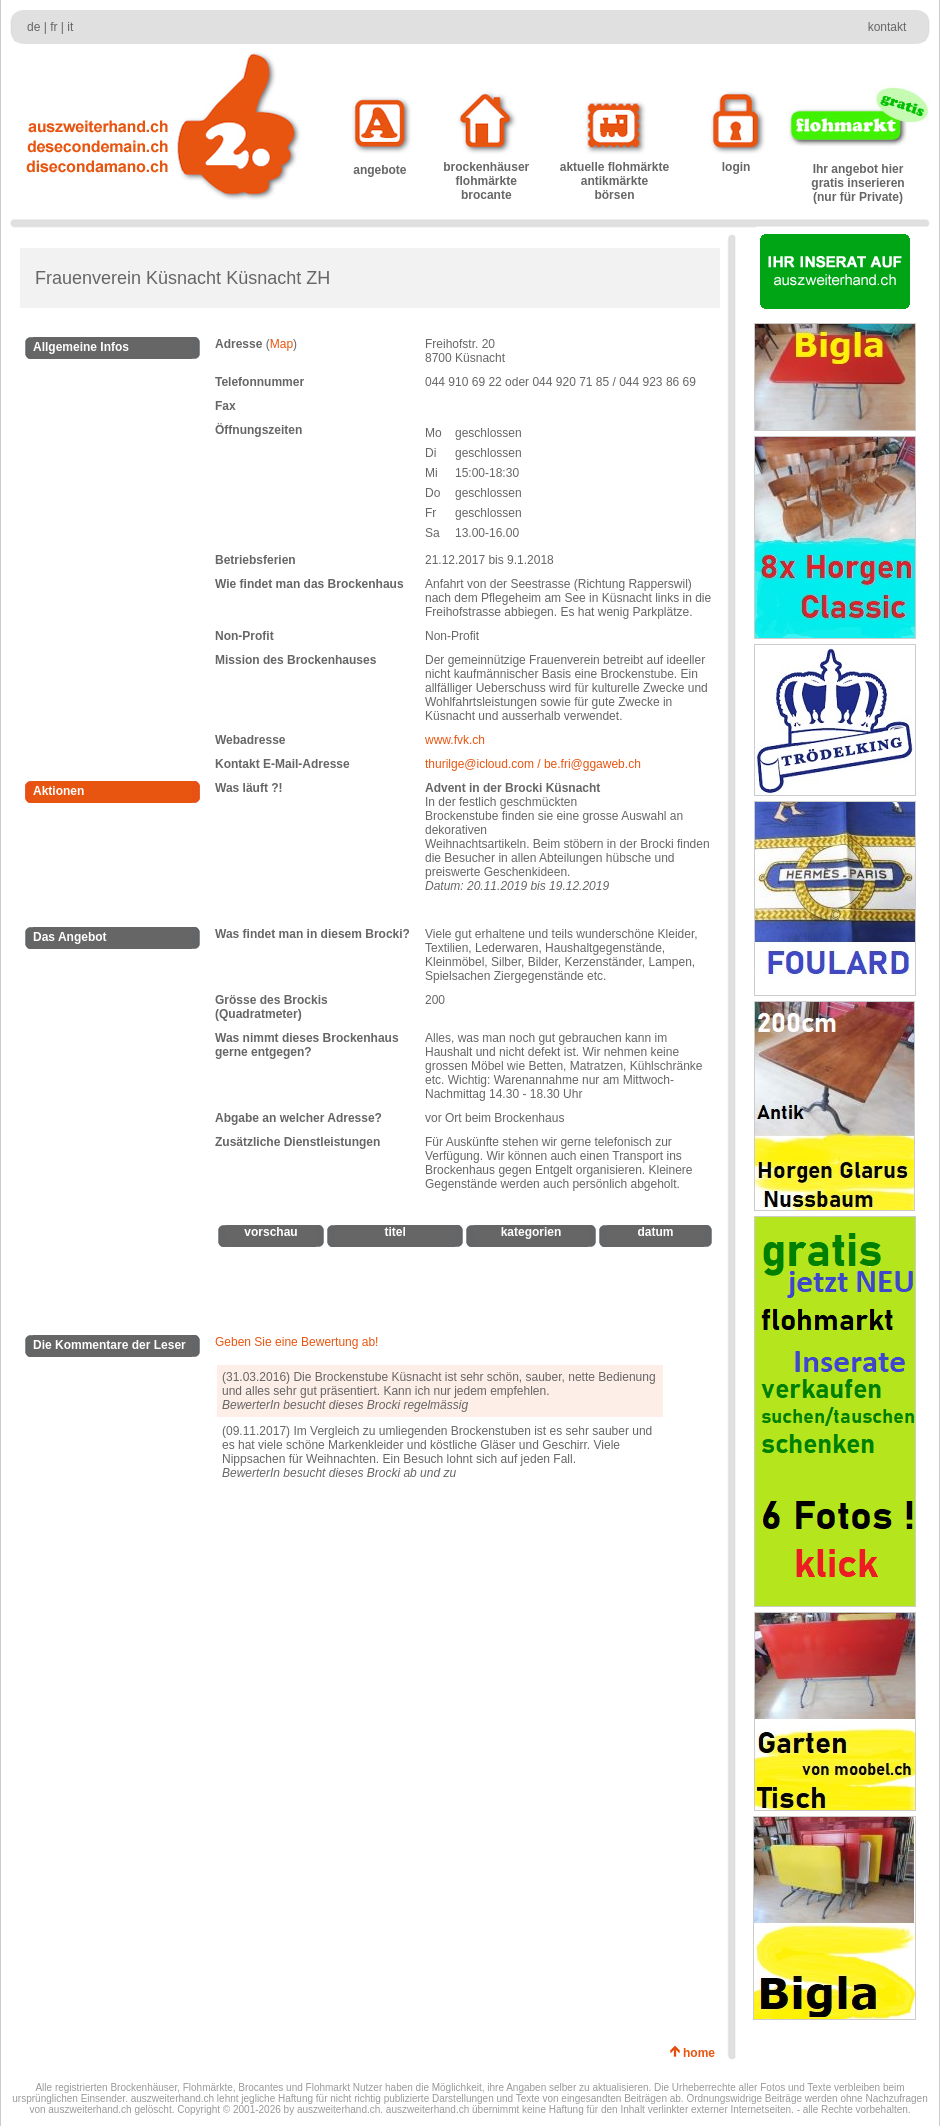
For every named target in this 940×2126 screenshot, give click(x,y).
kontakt (887, 27)
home (702, 2053)
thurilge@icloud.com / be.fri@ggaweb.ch (533, 764)
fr (53, 27)
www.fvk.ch (455, 740)
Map (281, 344)
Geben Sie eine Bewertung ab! (296, 1342)
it (70, 27)
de (33, 27)
